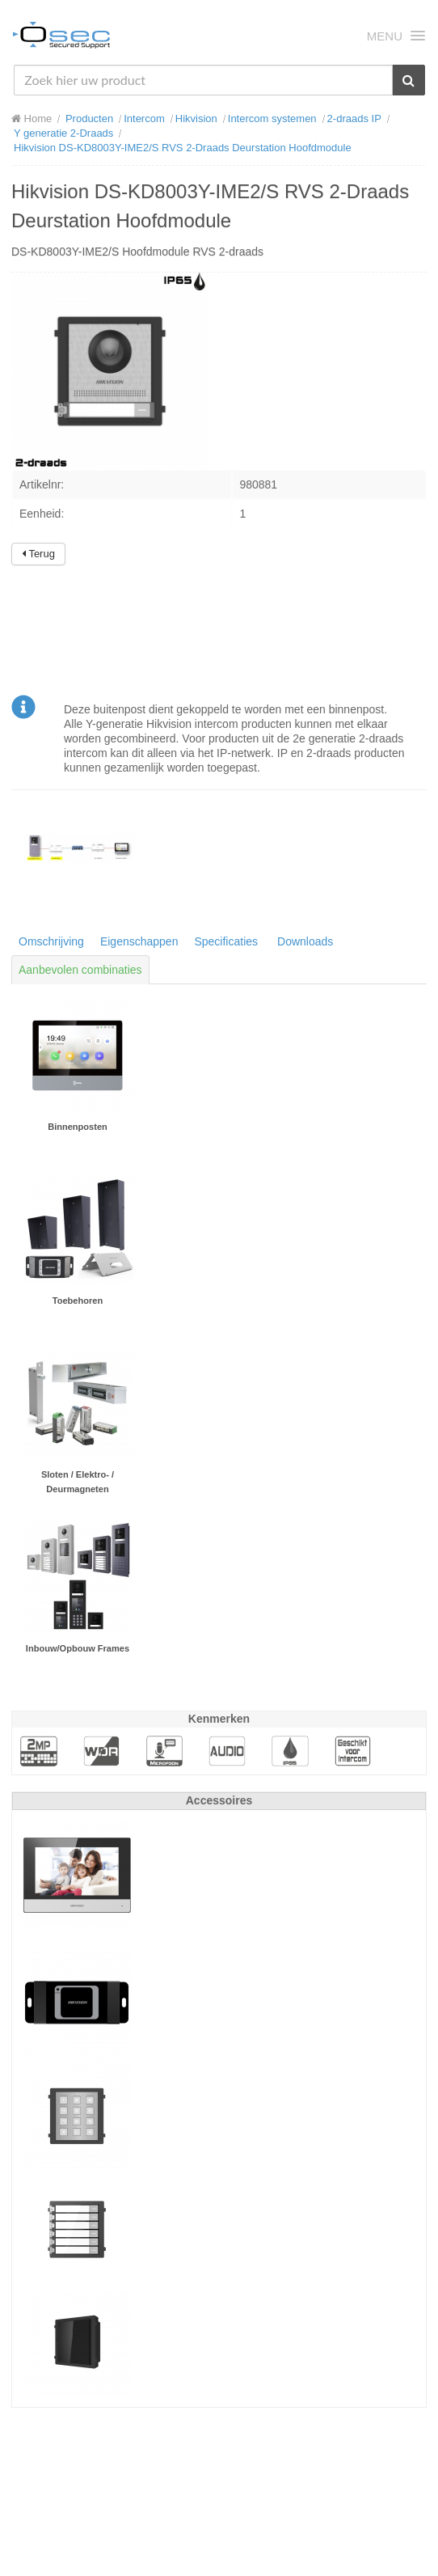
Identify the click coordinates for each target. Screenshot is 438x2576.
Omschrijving (51, 941)
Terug (38, 554)
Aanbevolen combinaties (80, 969)
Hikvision (196, 118)
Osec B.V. (61, 38)
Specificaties (226, 941)
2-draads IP (354, 118)
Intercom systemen (272, 118)
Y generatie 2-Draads (63, 133)
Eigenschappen (139, 941)
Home (31, 118)
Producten (89, 118)
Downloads (305, 941)
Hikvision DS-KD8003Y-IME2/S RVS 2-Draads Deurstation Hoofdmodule (183, 148)
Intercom (144, 118)
